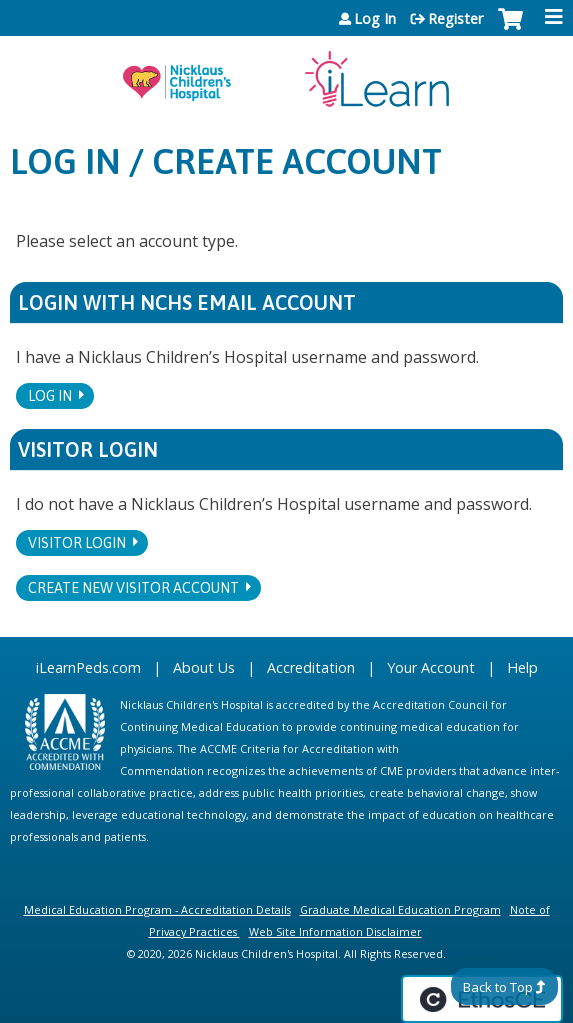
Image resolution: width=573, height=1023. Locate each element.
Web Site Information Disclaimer (335, 931)
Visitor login (77, 543)
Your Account (431, 667)
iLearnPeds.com (88, 667)
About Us (204, 667)
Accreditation (311, 667)
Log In (375, 19)
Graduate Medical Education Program (400, 909)
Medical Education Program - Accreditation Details (157, 909)
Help (522, 667)
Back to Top (498, 987)
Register (455, 19)
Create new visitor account (133, 588)
